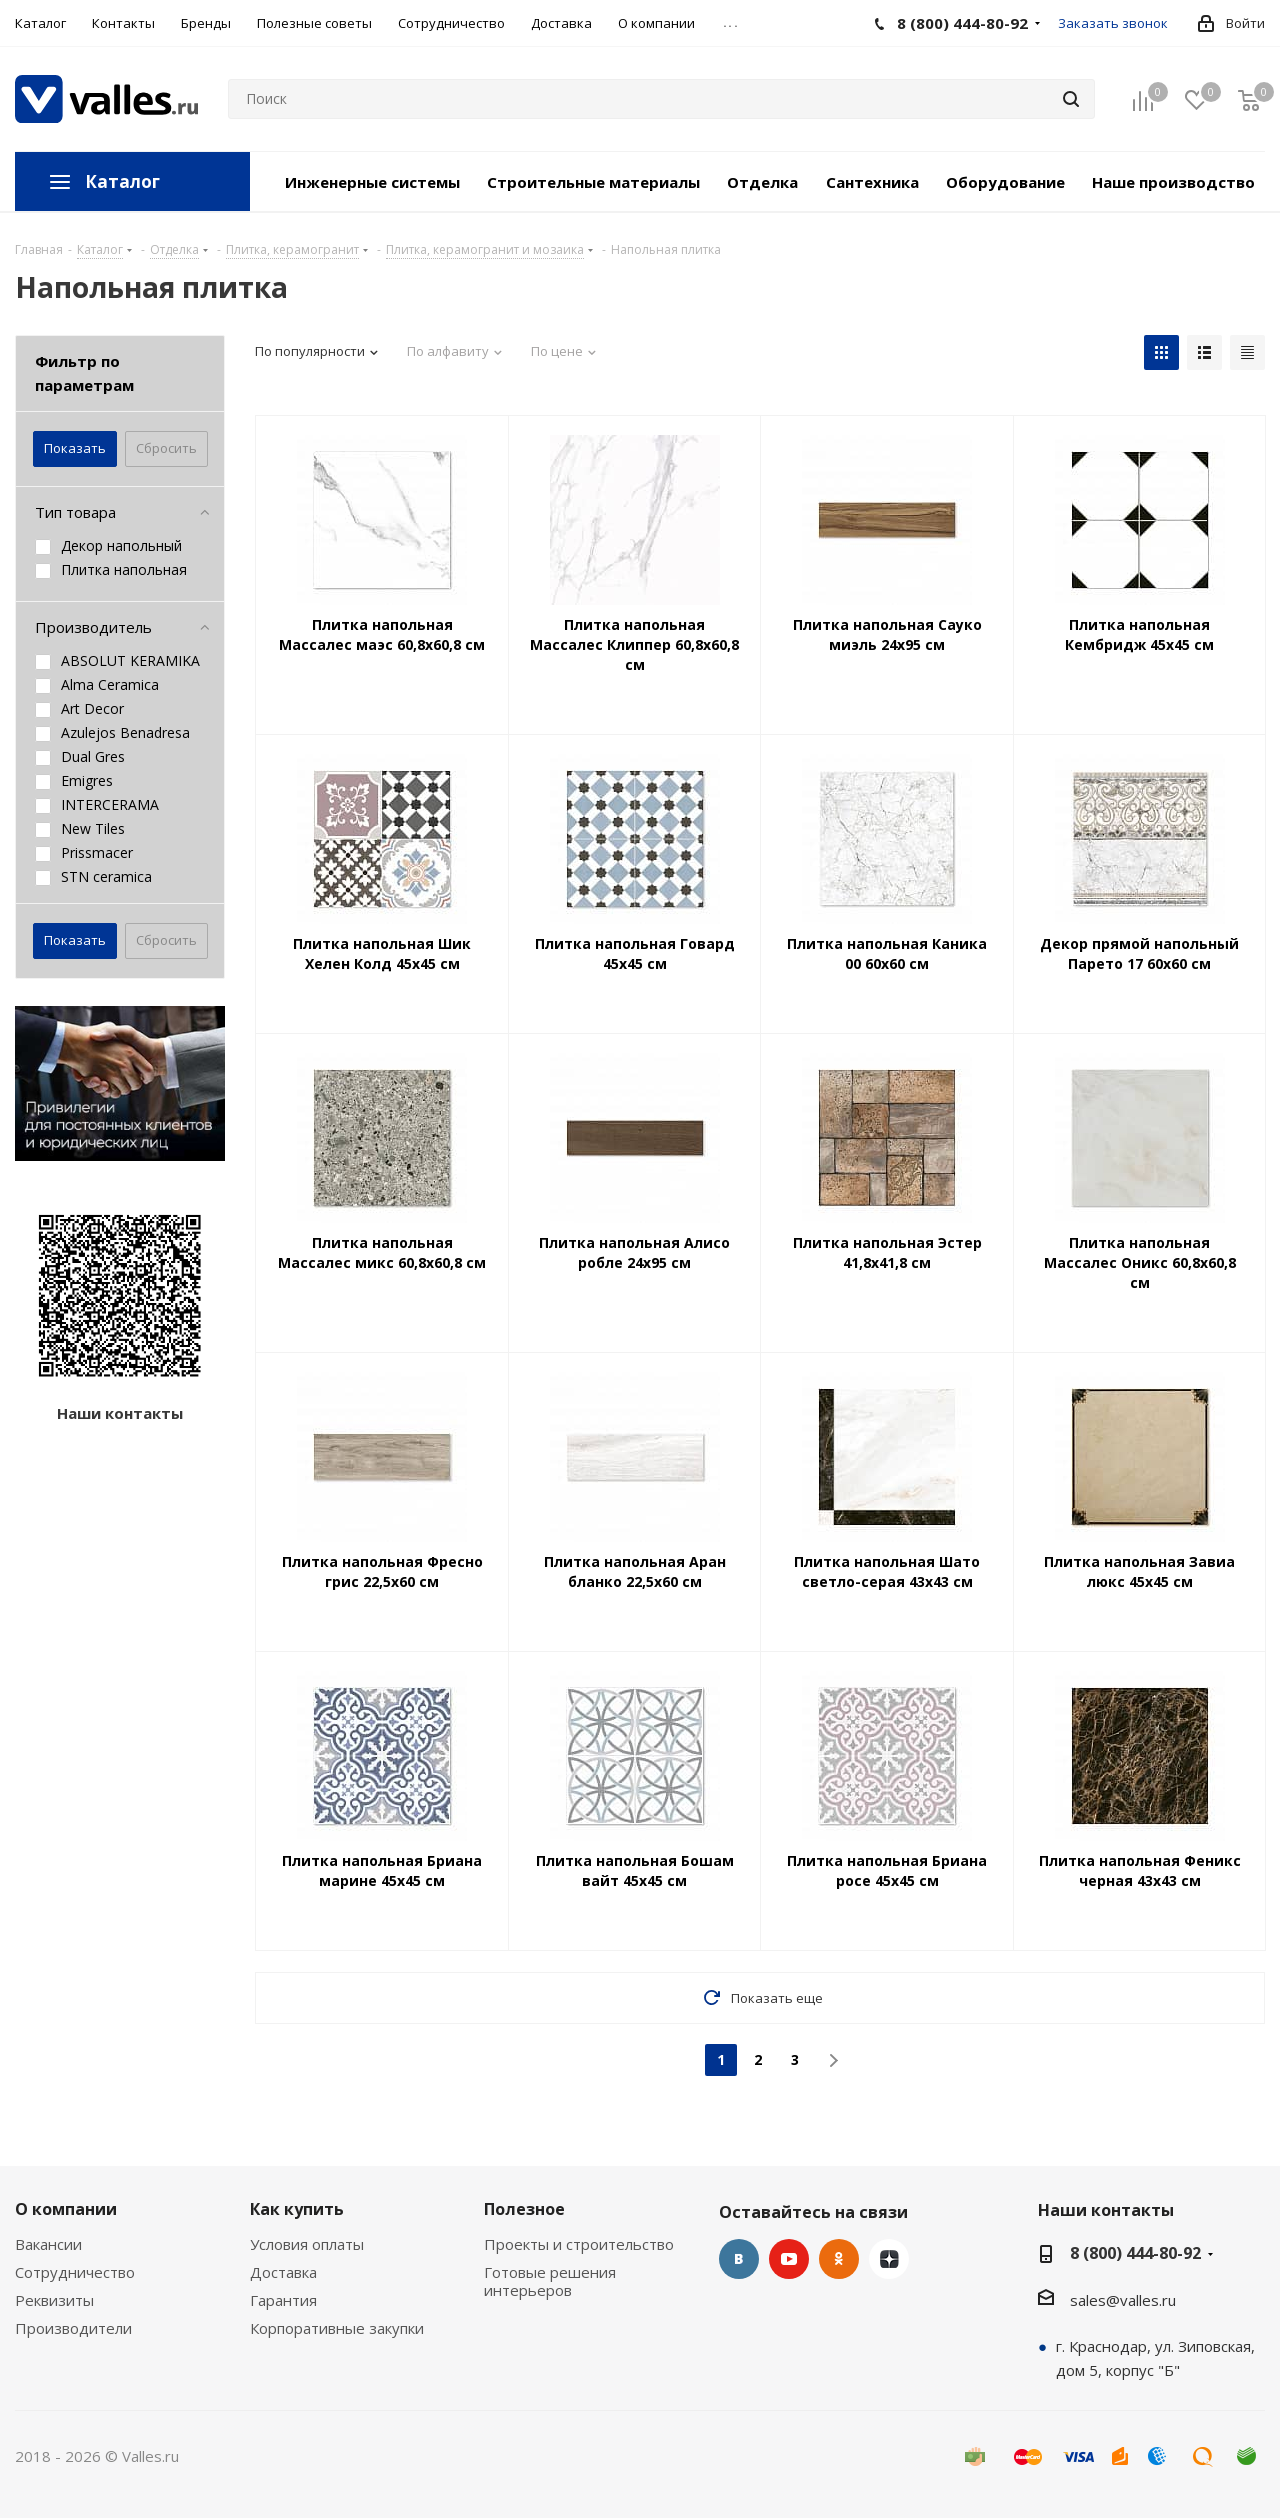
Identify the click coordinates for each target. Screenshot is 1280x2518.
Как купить (297, 2209)
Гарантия (283, 2300)
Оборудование (1005, 182)
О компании (66, 2209)
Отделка (762, 182)
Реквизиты (54, 2300)
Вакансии (48, 2244)
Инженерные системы (372, 182)
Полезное (524, 2209)
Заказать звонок (1113, 23)
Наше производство (1173, 182)
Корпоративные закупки (337, 2328)
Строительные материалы (593, 182)
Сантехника (872, 182)
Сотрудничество (75, 2272)
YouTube (789, 2259)
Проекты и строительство (579, 2244)
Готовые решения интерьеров (550, 2281)
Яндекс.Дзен (889, 2259)
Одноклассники (839, 2259)
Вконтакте (739, 2259)
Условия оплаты (307, 2244)
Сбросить (166, 448)
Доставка (283, 2272)
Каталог (122, 181)
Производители (73, 2328)
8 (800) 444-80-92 (1135, 2253)
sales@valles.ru (1123, 2300)
